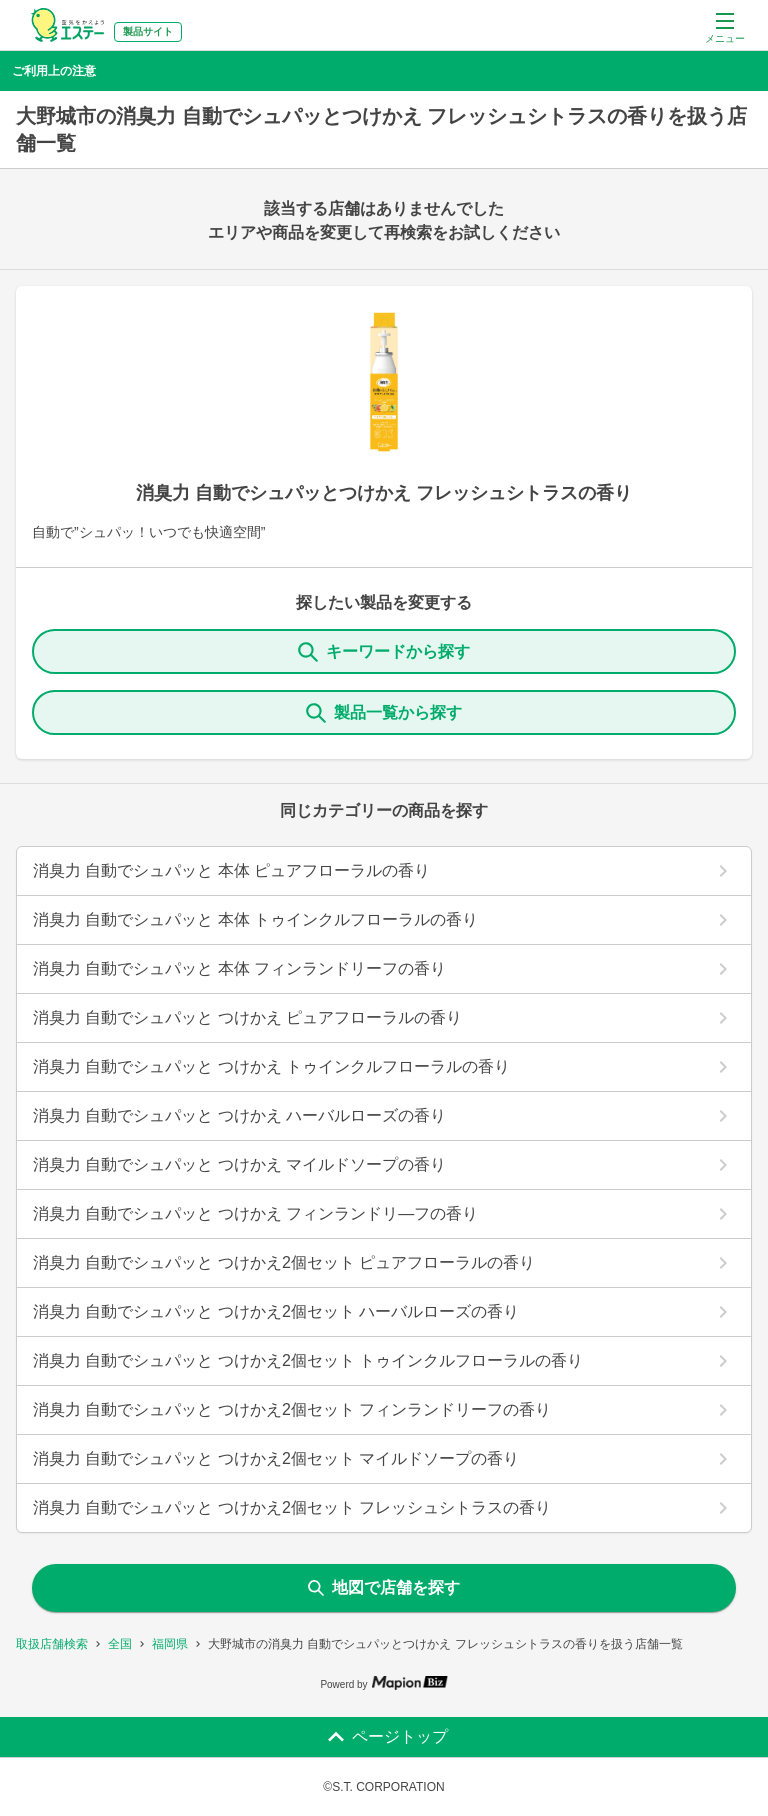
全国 (120, 1644)
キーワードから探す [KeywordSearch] (384, 652)
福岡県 (170, 1644)
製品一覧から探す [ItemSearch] (384, 713)
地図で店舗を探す (384, 1587)
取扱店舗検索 (52, 1644)
